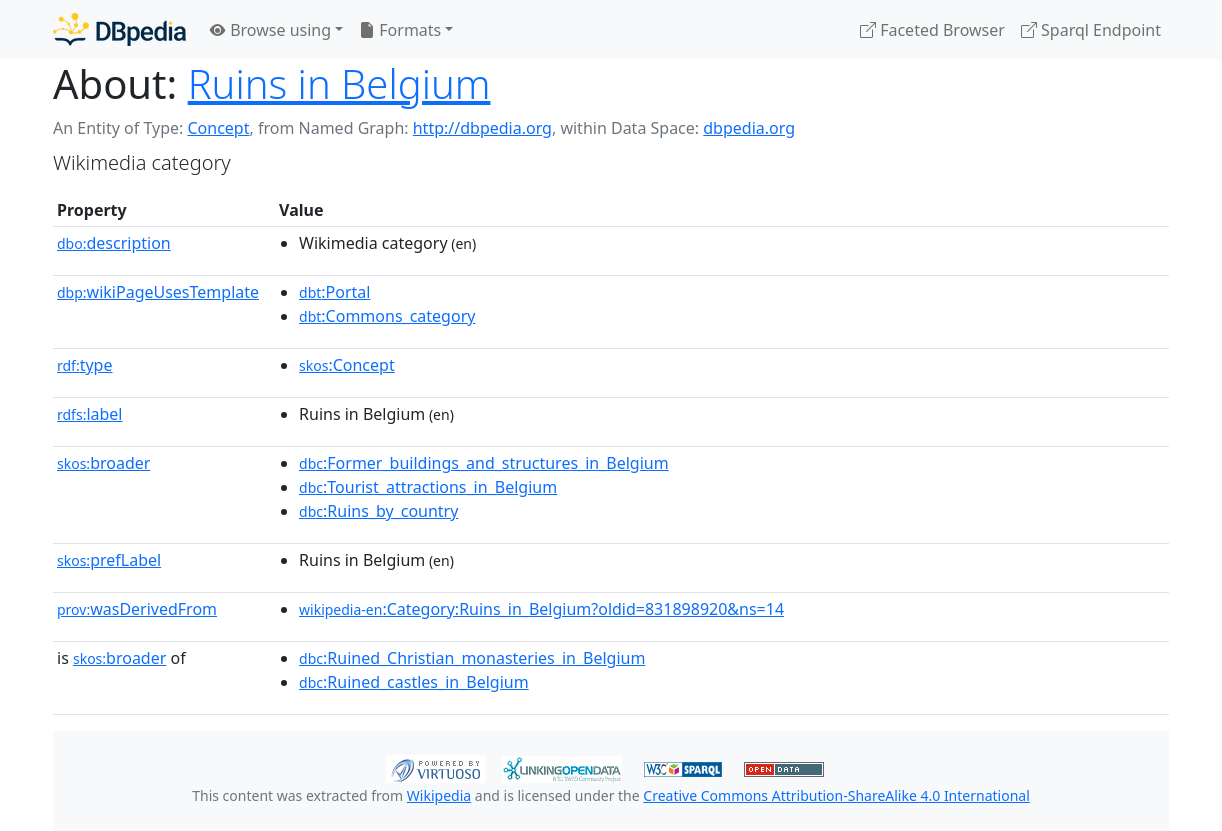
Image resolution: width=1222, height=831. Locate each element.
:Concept (347, 365)
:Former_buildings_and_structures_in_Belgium (484, 463)
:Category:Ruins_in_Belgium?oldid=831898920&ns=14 (541, 609)
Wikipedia (439, 795)
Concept (218, 128)
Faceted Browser (932, 30)
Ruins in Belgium (339, 83)
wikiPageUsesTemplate (158, 292)
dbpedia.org (749, 128)
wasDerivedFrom (137, 609)
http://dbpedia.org (482, 128)
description (114, 243)
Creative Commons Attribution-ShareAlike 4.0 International (836, 795)
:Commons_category (387, 316)
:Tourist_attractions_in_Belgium (428, 487)
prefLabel (109, 560)
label (90, 414)
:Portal (334, 292)
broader (103, 463)
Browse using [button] (270, 30)
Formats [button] (400, 30)
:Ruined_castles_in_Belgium (414, 682)
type (85, 365)
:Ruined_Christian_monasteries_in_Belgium (472, 658)
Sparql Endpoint (1091, 30)
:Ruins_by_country (378, 511)
